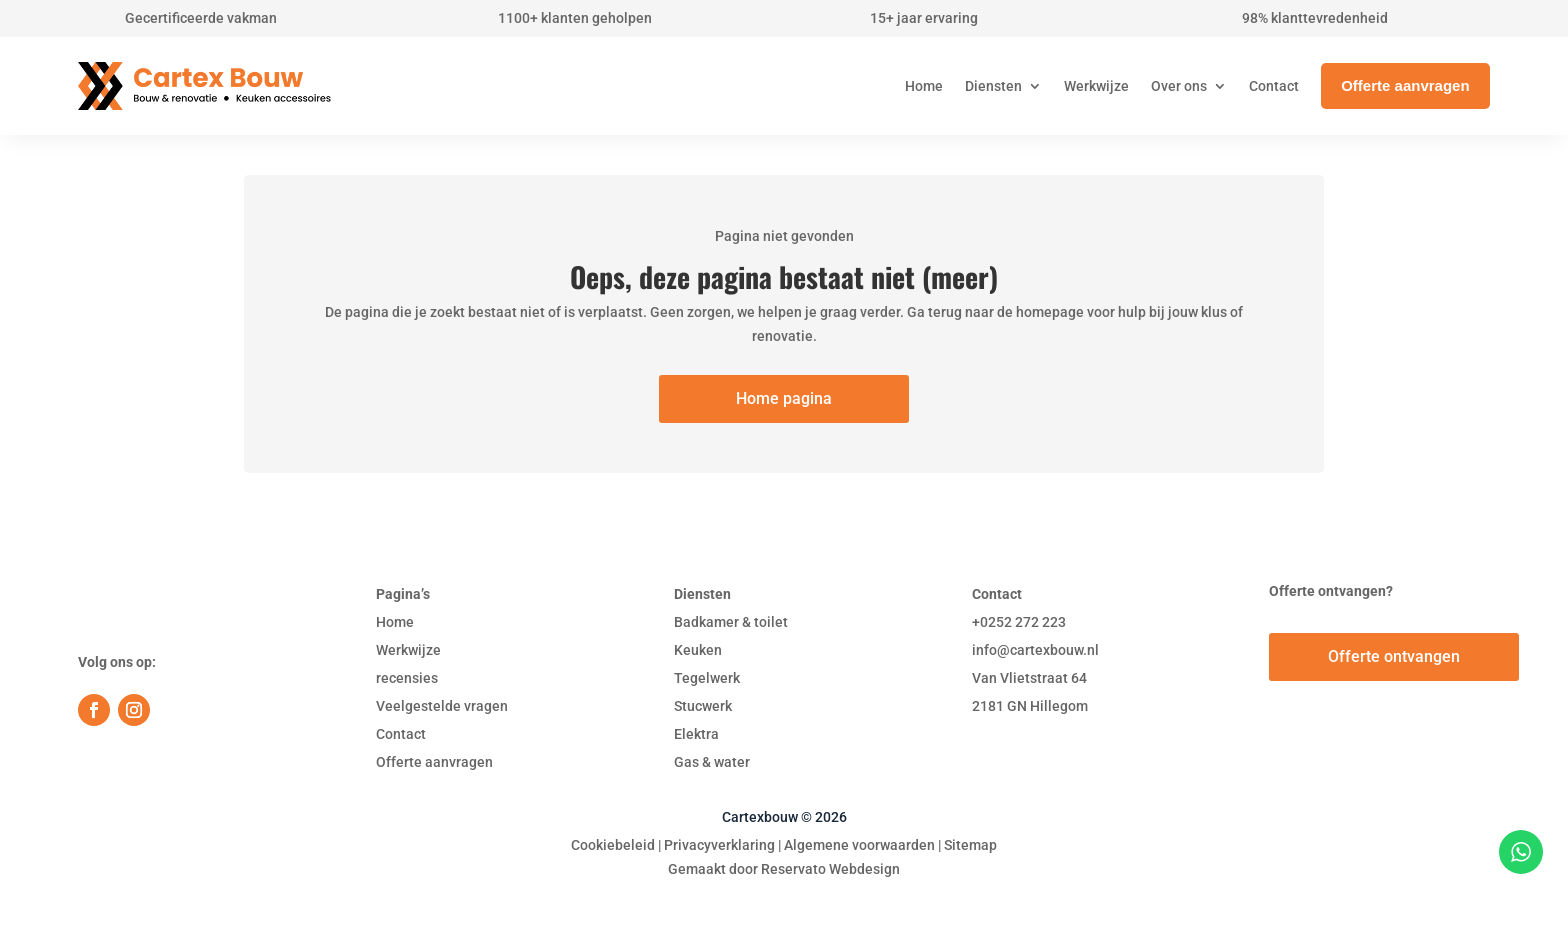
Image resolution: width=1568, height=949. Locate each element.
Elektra (696, 734)
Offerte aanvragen (434, 762)
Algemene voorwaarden (859, 845)
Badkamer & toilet (731, 622)
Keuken (698, 650)
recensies (407, 678)
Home (395, 622)
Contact (401, 734)
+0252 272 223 (1019, 622)
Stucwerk (703, 706)
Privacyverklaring (719, 845)
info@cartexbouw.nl (1035, 650)
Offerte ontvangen (1394, 656)
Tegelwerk (707, 678)
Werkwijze (408, 650)
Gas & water (712, 762)
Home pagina (784, 398)
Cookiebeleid (613, 845)
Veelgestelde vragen (442, 706)
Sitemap (970, 845)
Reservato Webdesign (830, 869)
